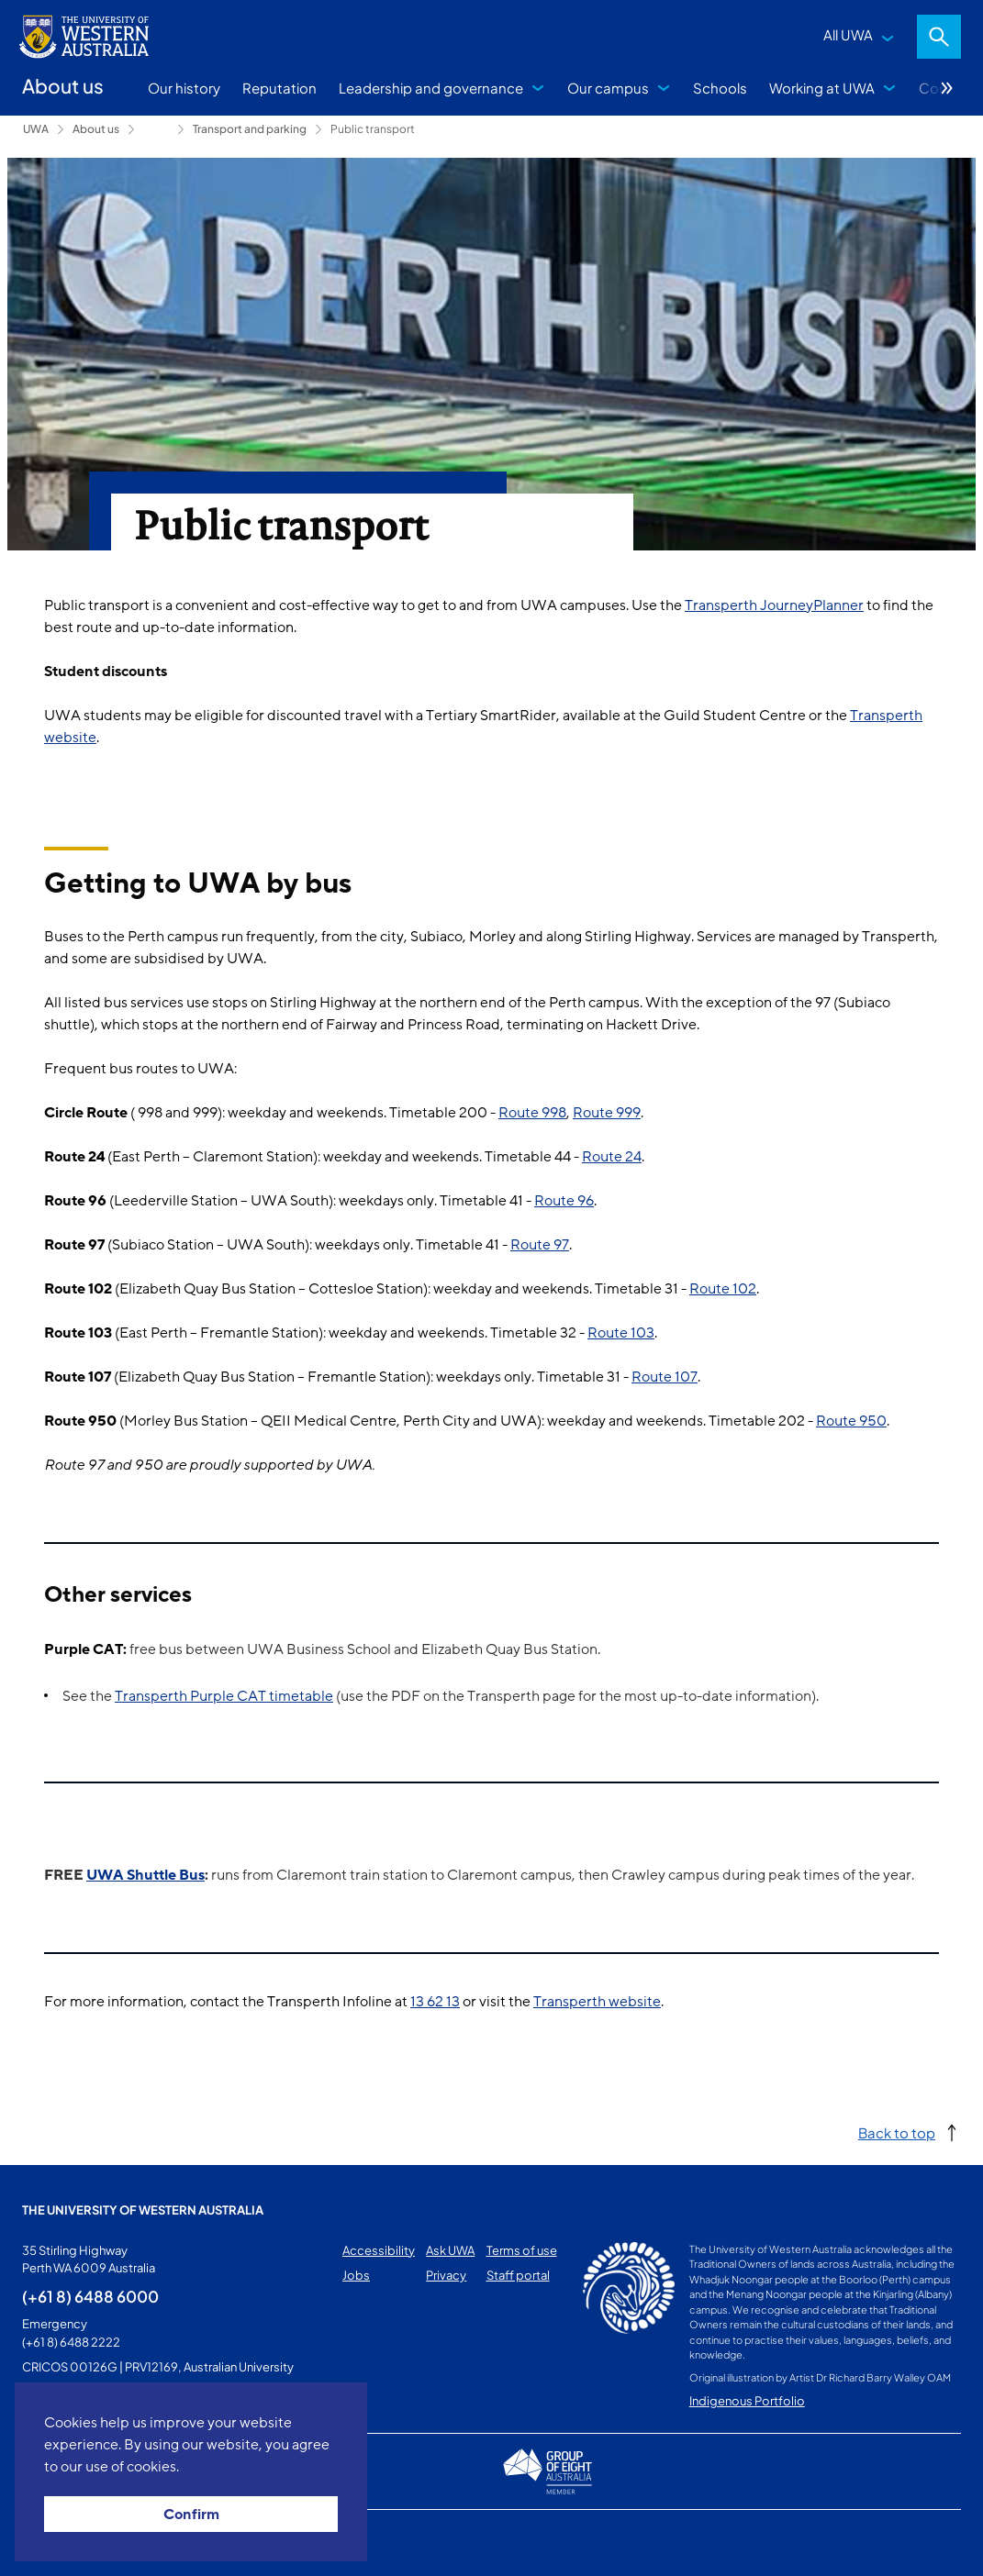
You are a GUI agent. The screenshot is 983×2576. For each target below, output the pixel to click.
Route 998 (532, 1113)
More (947, 88)
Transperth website (597, 2002)
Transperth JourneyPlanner (774, 605)
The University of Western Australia (142, 2210)
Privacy (446, 2275)
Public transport (372, 129)
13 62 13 (435, 2002)
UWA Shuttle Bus (145, 1875)
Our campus (608, 87)
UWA (36, 129)
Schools (720, 87)
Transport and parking (250, 129)
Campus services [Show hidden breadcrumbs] (156, 129)
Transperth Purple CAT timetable (224, 1696)
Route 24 (612, 1157)
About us (96, 129)
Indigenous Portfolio (747, 2400)
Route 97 (539, 1245)
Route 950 (851, 1421)
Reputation (279, 87)
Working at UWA (822, 87)
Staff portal (518, 2275)
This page (48, 2543)
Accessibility (378, 2250)
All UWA (848, 34)
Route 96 (564, 1201)
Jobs (356, 2275)
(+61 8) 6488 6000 (90, 2296)
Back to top (896, 2132)
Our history (184, 87)
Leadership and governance (431, 87)
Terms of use (521, 2250)
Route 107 (664, 1377)
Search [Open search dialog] (939, 37)
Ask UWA (450, 2250)
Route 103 (620, 1333)
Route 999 (607, 1113)
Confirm (191, 2514)
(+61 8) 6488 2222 (71, 2342)
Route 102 (722, 1289)
